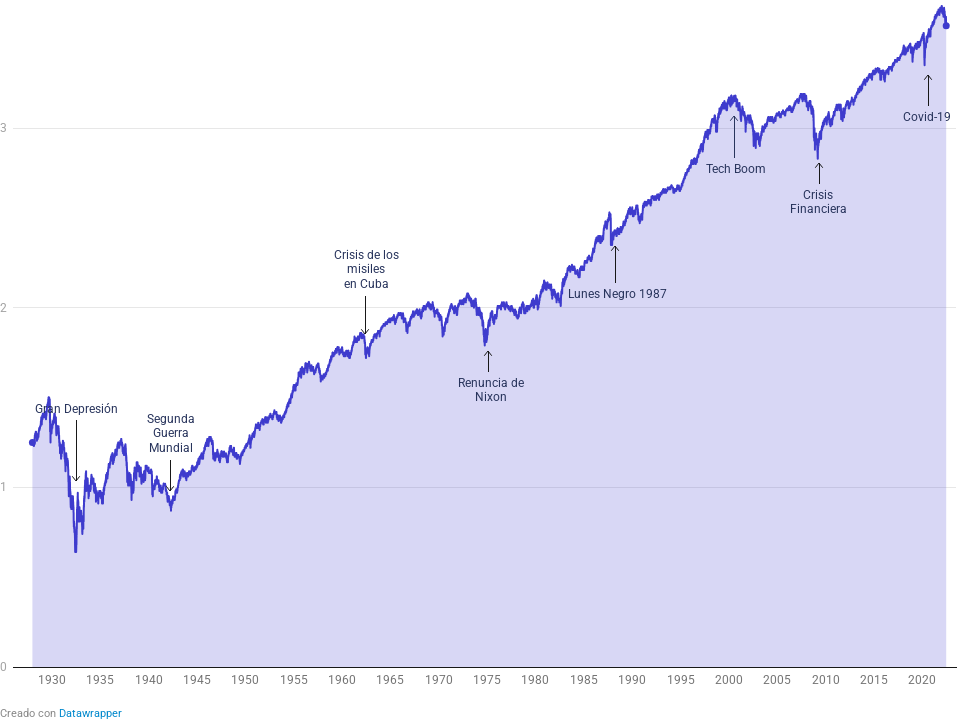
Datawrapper (90, 713)
